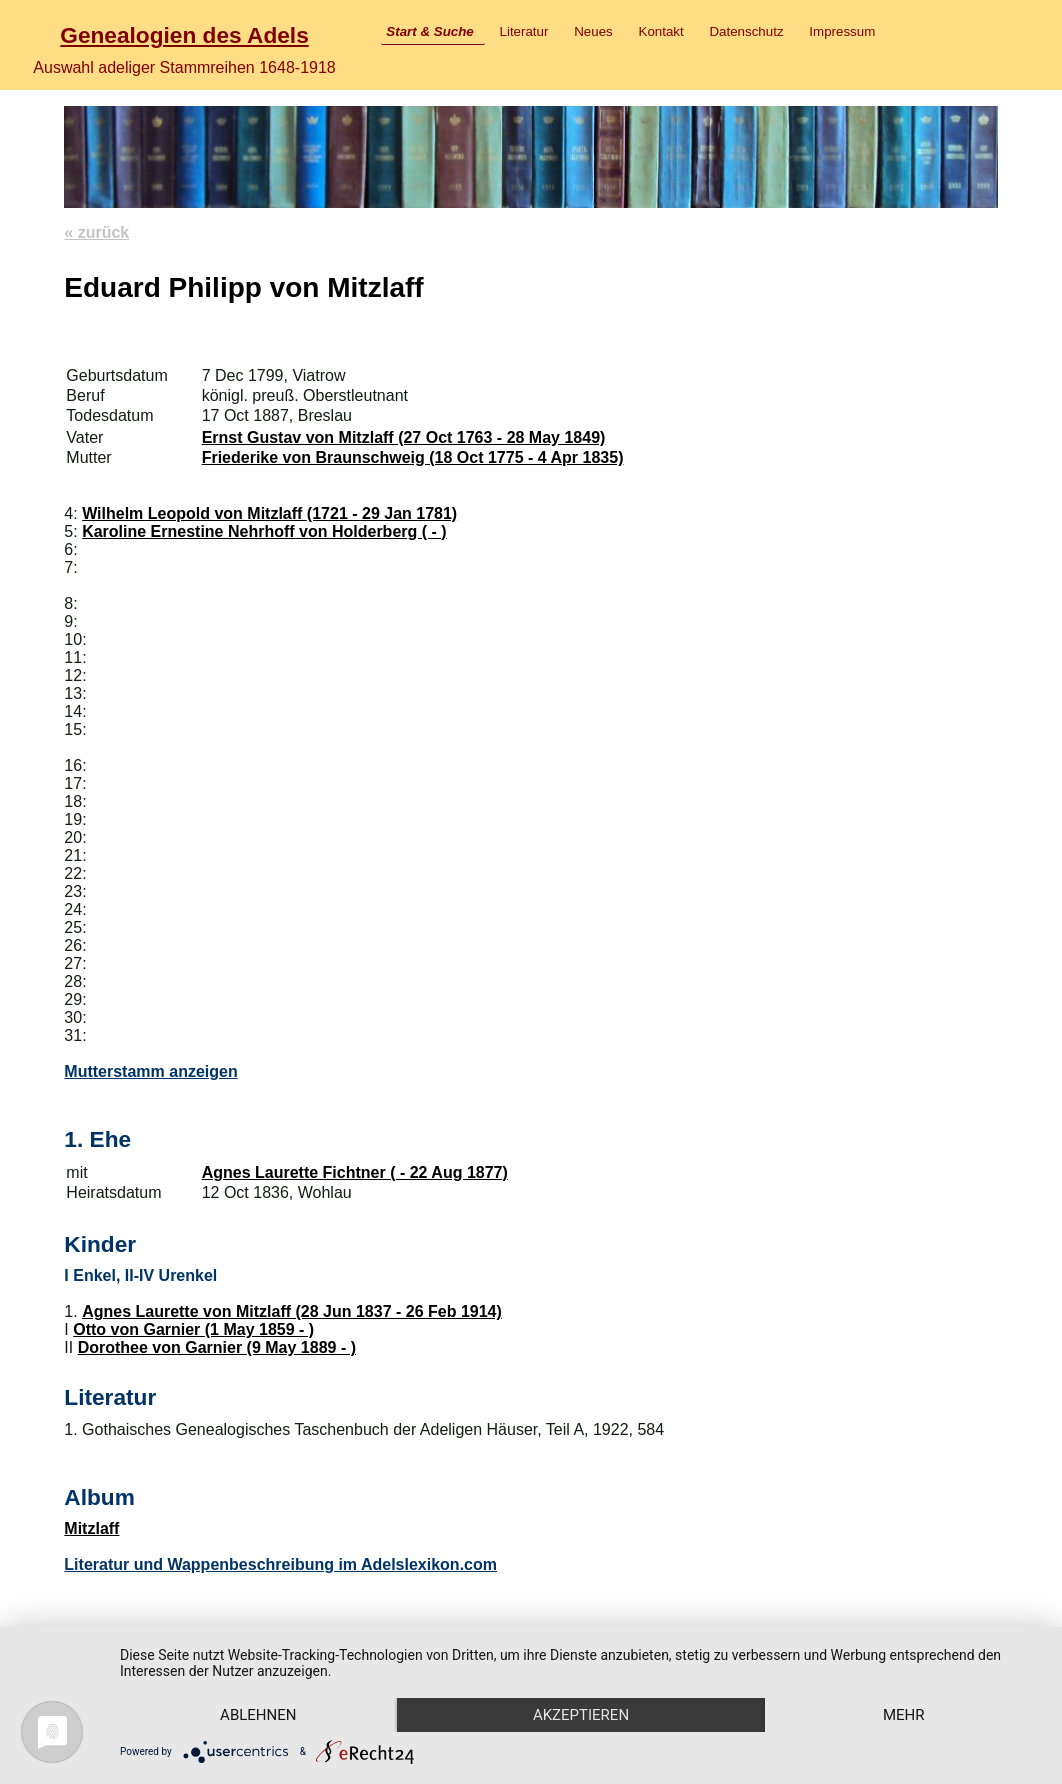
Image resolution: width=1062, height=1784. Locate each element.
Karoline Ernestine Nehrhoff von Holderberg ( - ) (264, 531)
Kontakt (661, 31)
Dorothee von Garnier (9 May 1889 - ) (217, 1347)
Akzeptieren (581, 1715)
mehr (904, 1715)
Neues (593, 31)
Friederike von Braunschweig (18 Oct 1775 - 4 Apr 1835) (413, 457)
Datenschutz (746, 31)
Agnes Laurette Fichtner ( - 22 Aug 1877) (355, 1172)
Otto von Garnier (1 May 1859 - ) (193, 1329)
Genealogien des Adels (184, 35)
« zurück (96, 232)
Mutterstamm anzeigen (150, 1071)
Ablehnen (258, 1715)
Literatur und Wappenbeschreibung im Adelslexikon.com (280, 1564)
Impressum (842, 31)
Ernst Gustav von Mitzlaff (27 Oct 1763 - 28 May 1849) (404, 437)
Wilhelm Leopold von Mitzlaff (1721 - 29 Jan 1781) (269, 513)
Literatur (524, 31)
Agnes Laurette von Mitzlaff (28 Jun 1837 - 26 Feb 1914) (292, 1311)
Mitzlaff (91, 1528)
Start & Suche (429, 31)
